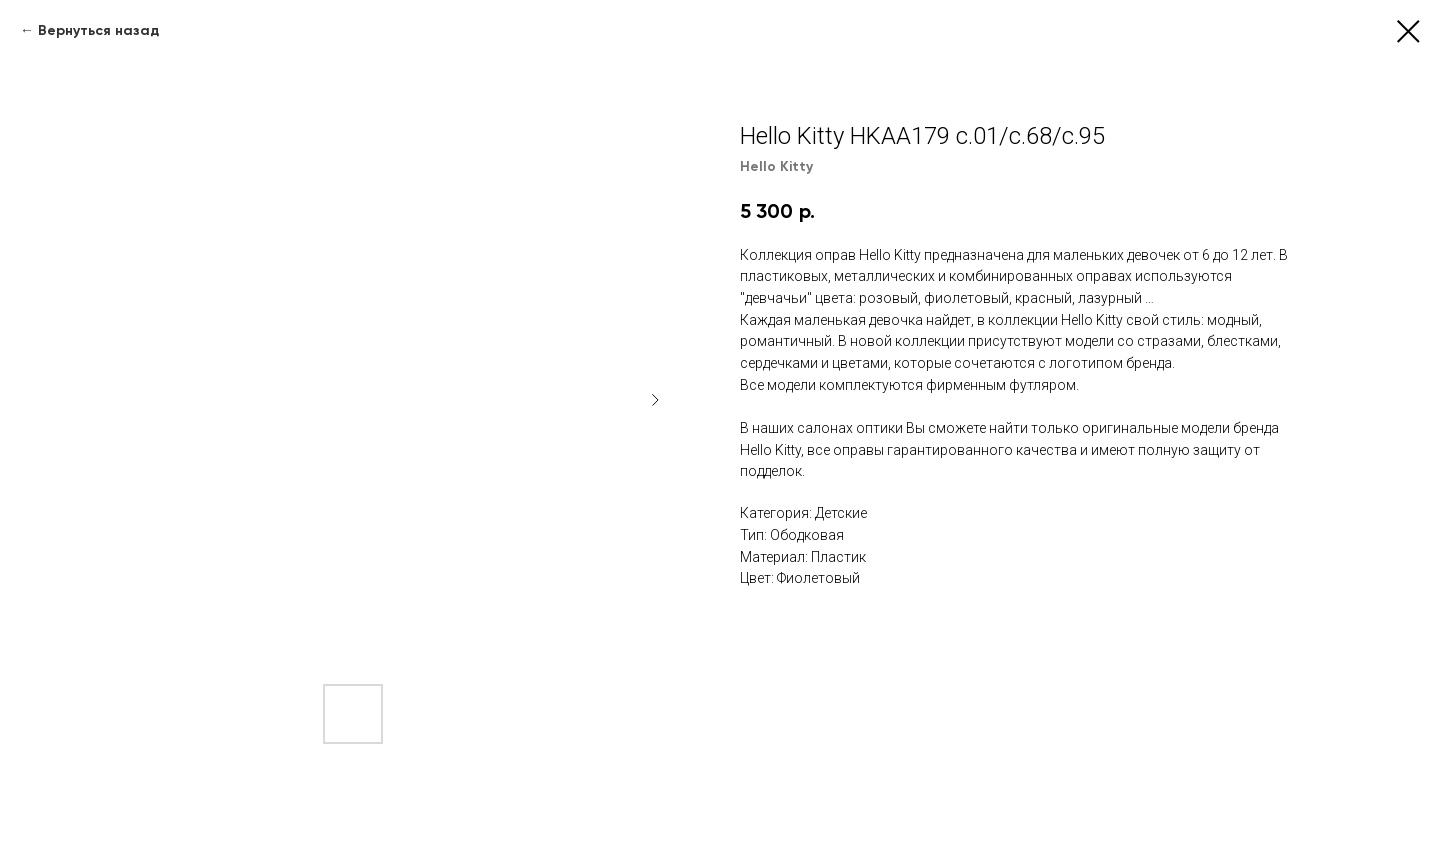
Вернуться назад (98, 30)
